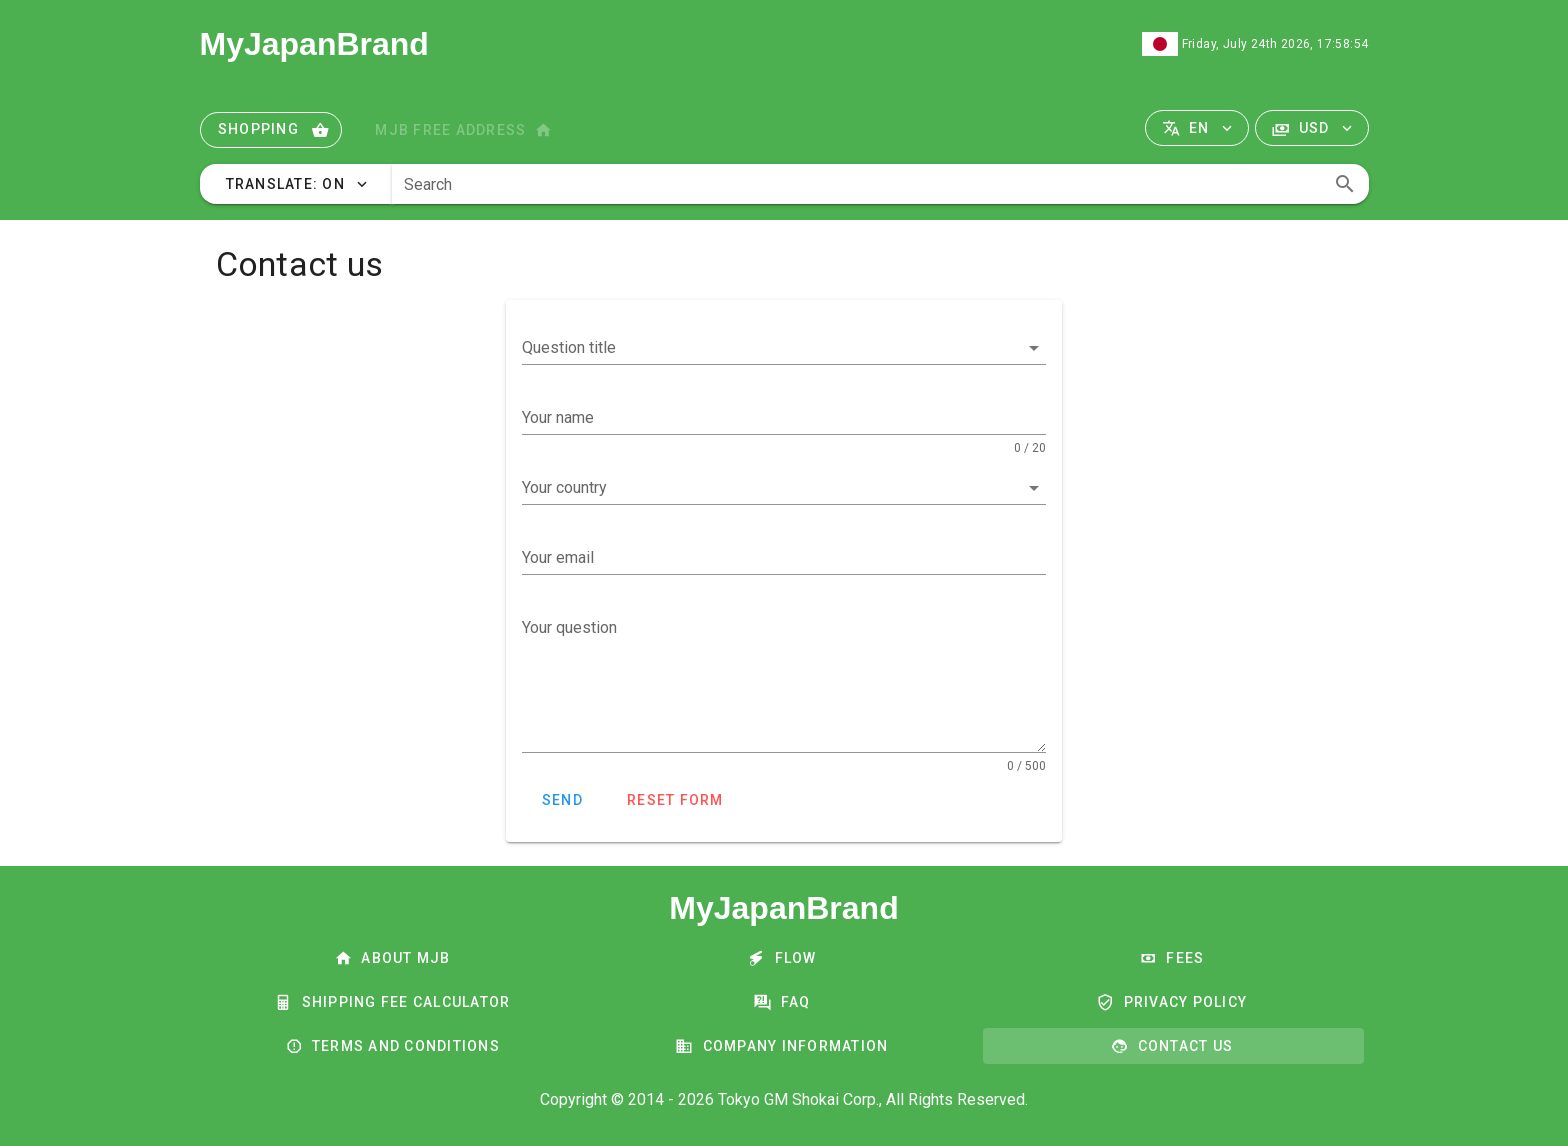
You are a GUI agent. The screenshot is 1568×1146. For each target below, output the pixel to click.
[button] (1197, 128)
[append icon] (1345, 184)
